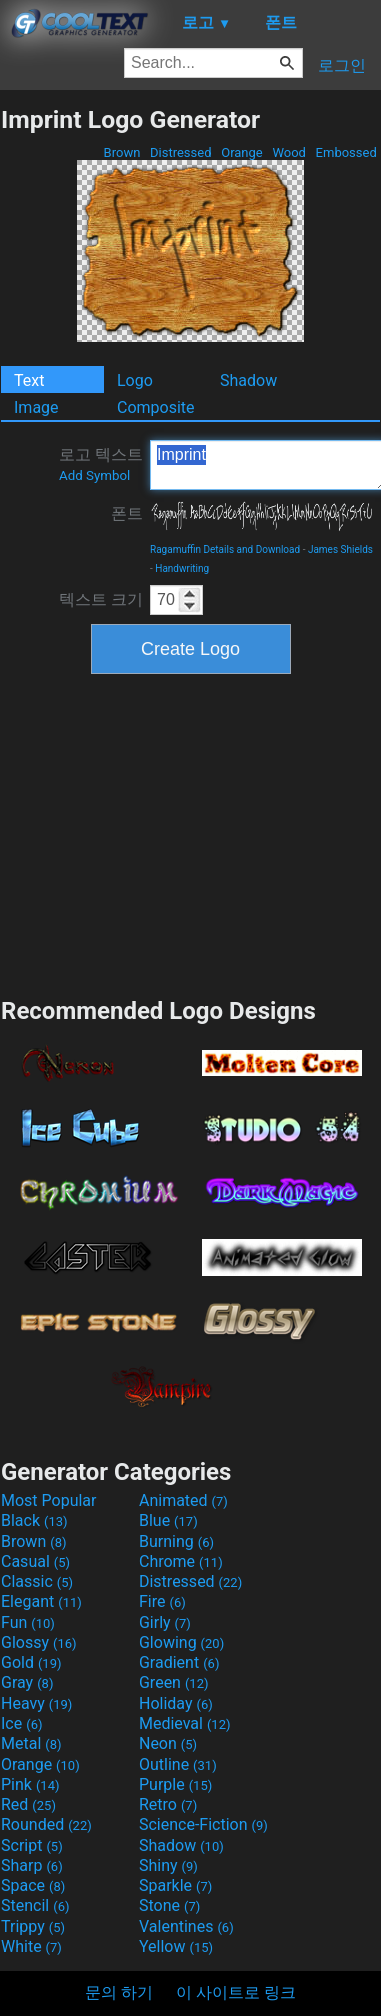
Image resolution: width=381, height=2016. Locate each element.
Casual (35, 1561)
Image (36, 407)
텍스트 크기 (101, 599)
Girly (165, 1622)
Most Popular (49, 1500)
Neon (168, 1743)
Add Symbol (94, 475)
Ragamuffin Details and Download (225, 549)
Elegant (41, 1601)
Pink (30, 1784)
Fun (28, 1622)
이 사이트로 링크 (236, 1992)
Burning (176, 1541)
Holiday (176, 1703)
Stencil (35, 1905)
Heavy (36, 1703)
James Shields (340, 549)
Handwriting (182, 568)
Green (174, 1682)
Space (33, 1885)
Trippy (33, 1926)
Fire (162, 1601)
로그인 (342, 65)
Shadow (248, 380)
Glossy (39, 1642)
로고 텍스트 (101, 464)
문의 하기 (119, 1992)
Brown (121, 152)
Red (28, 1804)
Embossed (346, 152)
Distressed (181, 152)
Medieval (185, 1723)
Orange (242, 152)
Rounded (46, 1824)
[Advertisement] (191, 833)
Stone (169, 1905)
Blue (168, 1520)
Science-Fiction (203, 1824)
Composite (156, 407)
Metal (31, 1743)
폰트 (127, 513)
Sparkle (175, 1885)
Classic (37, 1581)
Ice (21, 1723)
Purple (175, 1784)
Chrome (181, 1561)
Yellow (176, 1946)
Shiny (168, 1865)
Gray (27, 1682)
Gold (31, 1662)
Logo (135, 380)
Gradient (179, 1662)
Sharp (32, 1865)
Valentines (186, 1926)
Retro (168, 1804)
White (31, 1946)
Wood (289, 152)
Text (29, 380)
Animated (183, 1500)
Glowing (181, 1642)
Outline (178, 1764)
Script (32, 1845)
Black (34, 1520)
